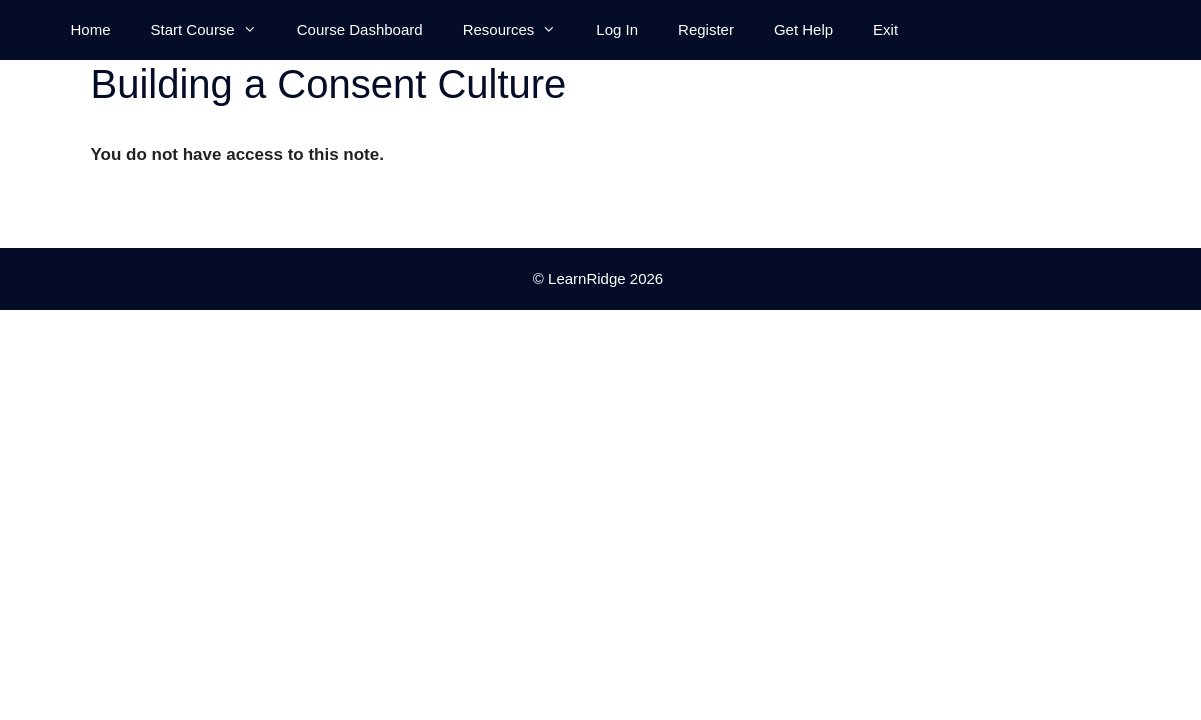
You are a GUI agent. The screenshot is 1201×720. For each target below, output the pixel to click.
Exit (885, 29)
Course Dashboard (360, 29)
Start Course (214, 30)
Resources (520, 30)
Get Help (803, 29)
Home (91, 29)
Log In (617, 29)
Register (706, 29)
